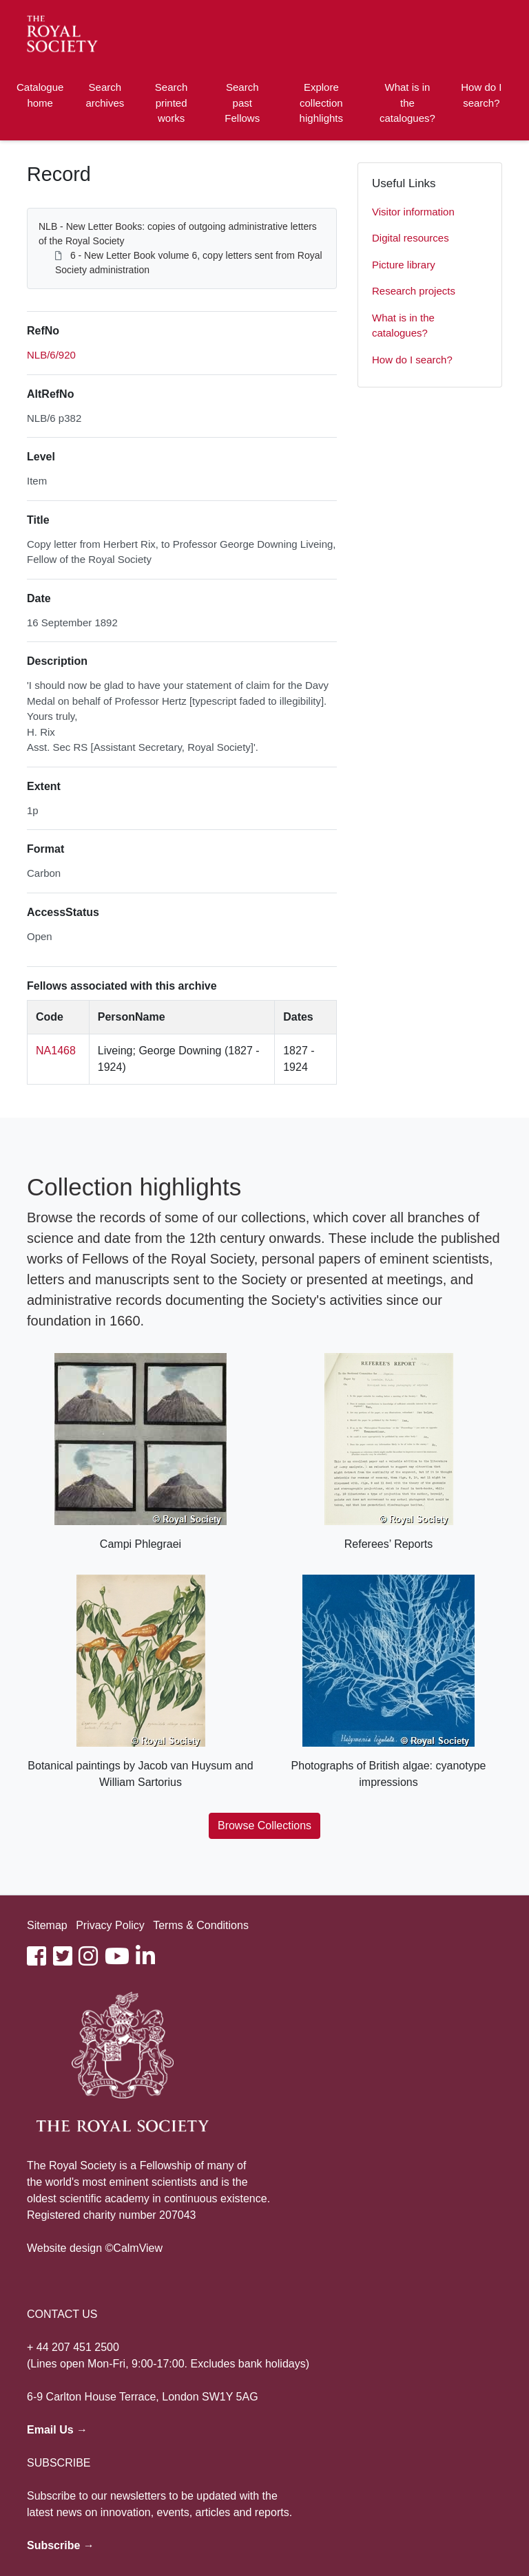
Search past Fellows (242, 102)
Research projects (413, 291)
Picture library (403, 264)
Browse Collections (264, 1825)
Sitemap (47, 1925)
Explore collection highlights (321, 102)
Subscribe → (60, 2545)
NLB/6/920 (51, 355)
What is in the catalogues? (407, 102)
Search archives (104, 95)
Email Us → (57, 2430)
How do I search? (481, 95)
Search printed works (171, 102)
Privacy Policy (110, 1925)
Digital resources (410, 238)
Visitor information (413, 211)
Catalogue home (40, 95)
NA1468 (56, 1050)
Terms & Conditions (201, 1925)
